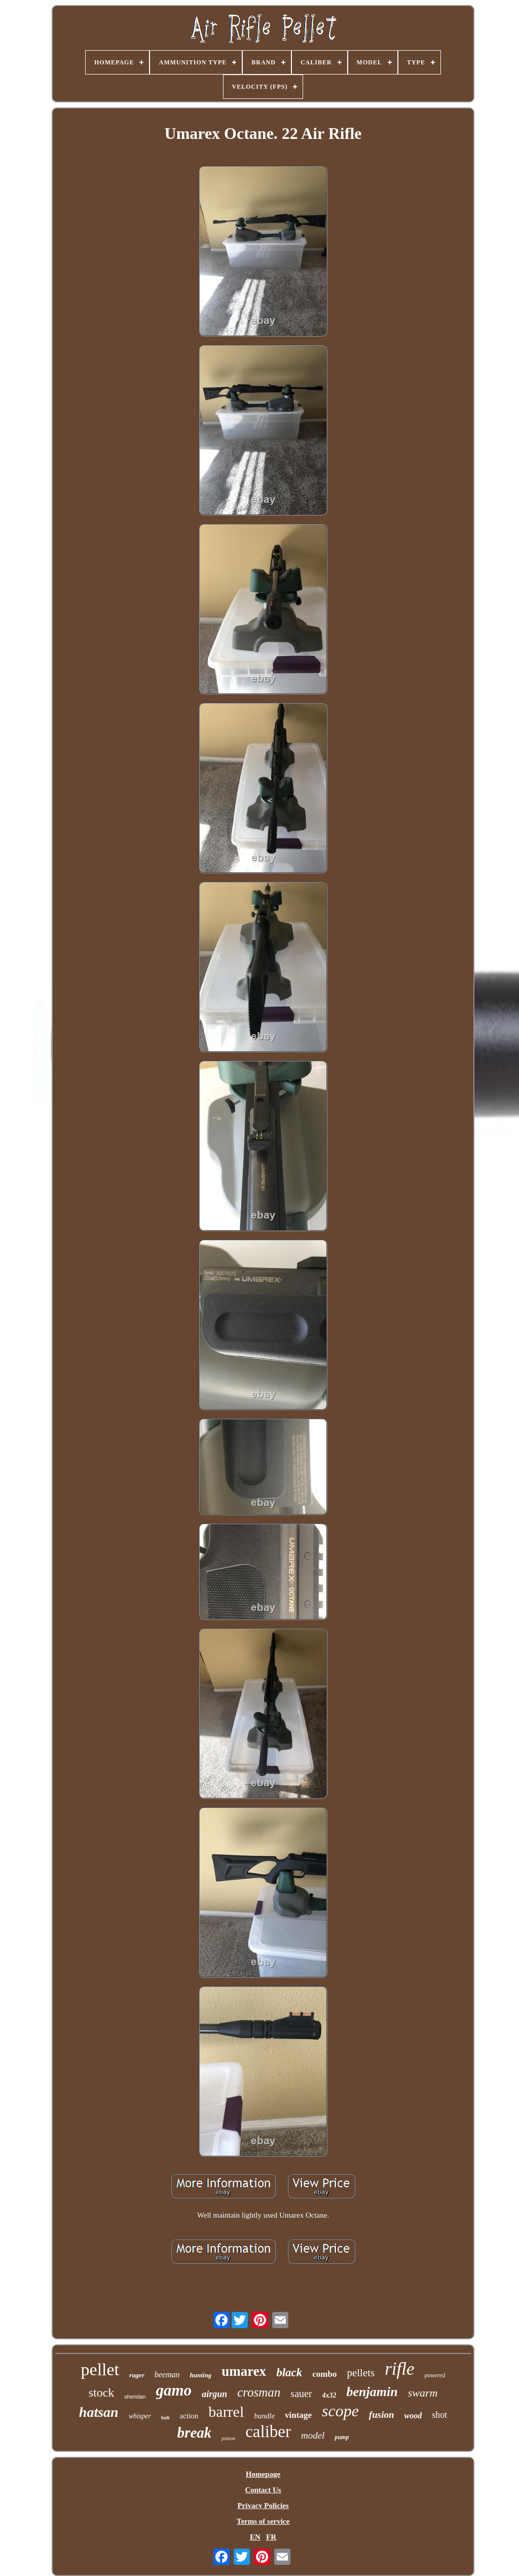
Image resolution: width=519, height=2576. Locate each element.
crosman (258, 2392)
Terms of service (263, 2521)
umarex (243, 2371)
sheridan (134, 2397)
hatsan (99, 2412)
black (289, 2372)
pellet (100, 2369)
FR (271, 2537)
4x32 (329, 2395)
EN (255, 2537)
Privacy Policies (262, 2505)
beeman (167, 2374)
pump (342, 2437)
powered (435, 2375)
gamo (174, 2390)
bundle (264, 2416)
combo (324, 2374)
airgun (214, 2394)
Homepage (263, 2474)
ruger (136, 2375)
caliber (268, 2431)
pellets (361, 2373)
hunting (200, 2375)
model (312, 2435)
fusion (381, 2414)
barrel (226, 2411)
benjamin (372, 2391)
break (194, 2432)
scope (340, 2411)
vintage (298, 2415)
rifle (399, 2369)
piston (228, 2438)
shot (439, 2415)
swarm (423, 2392)
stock (102, 2392)
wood (413, 2415)
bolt (165, 2417)
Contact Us (263, 2490)
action (189, 2416)
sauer (301, 2393)
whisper (140, 2416)
